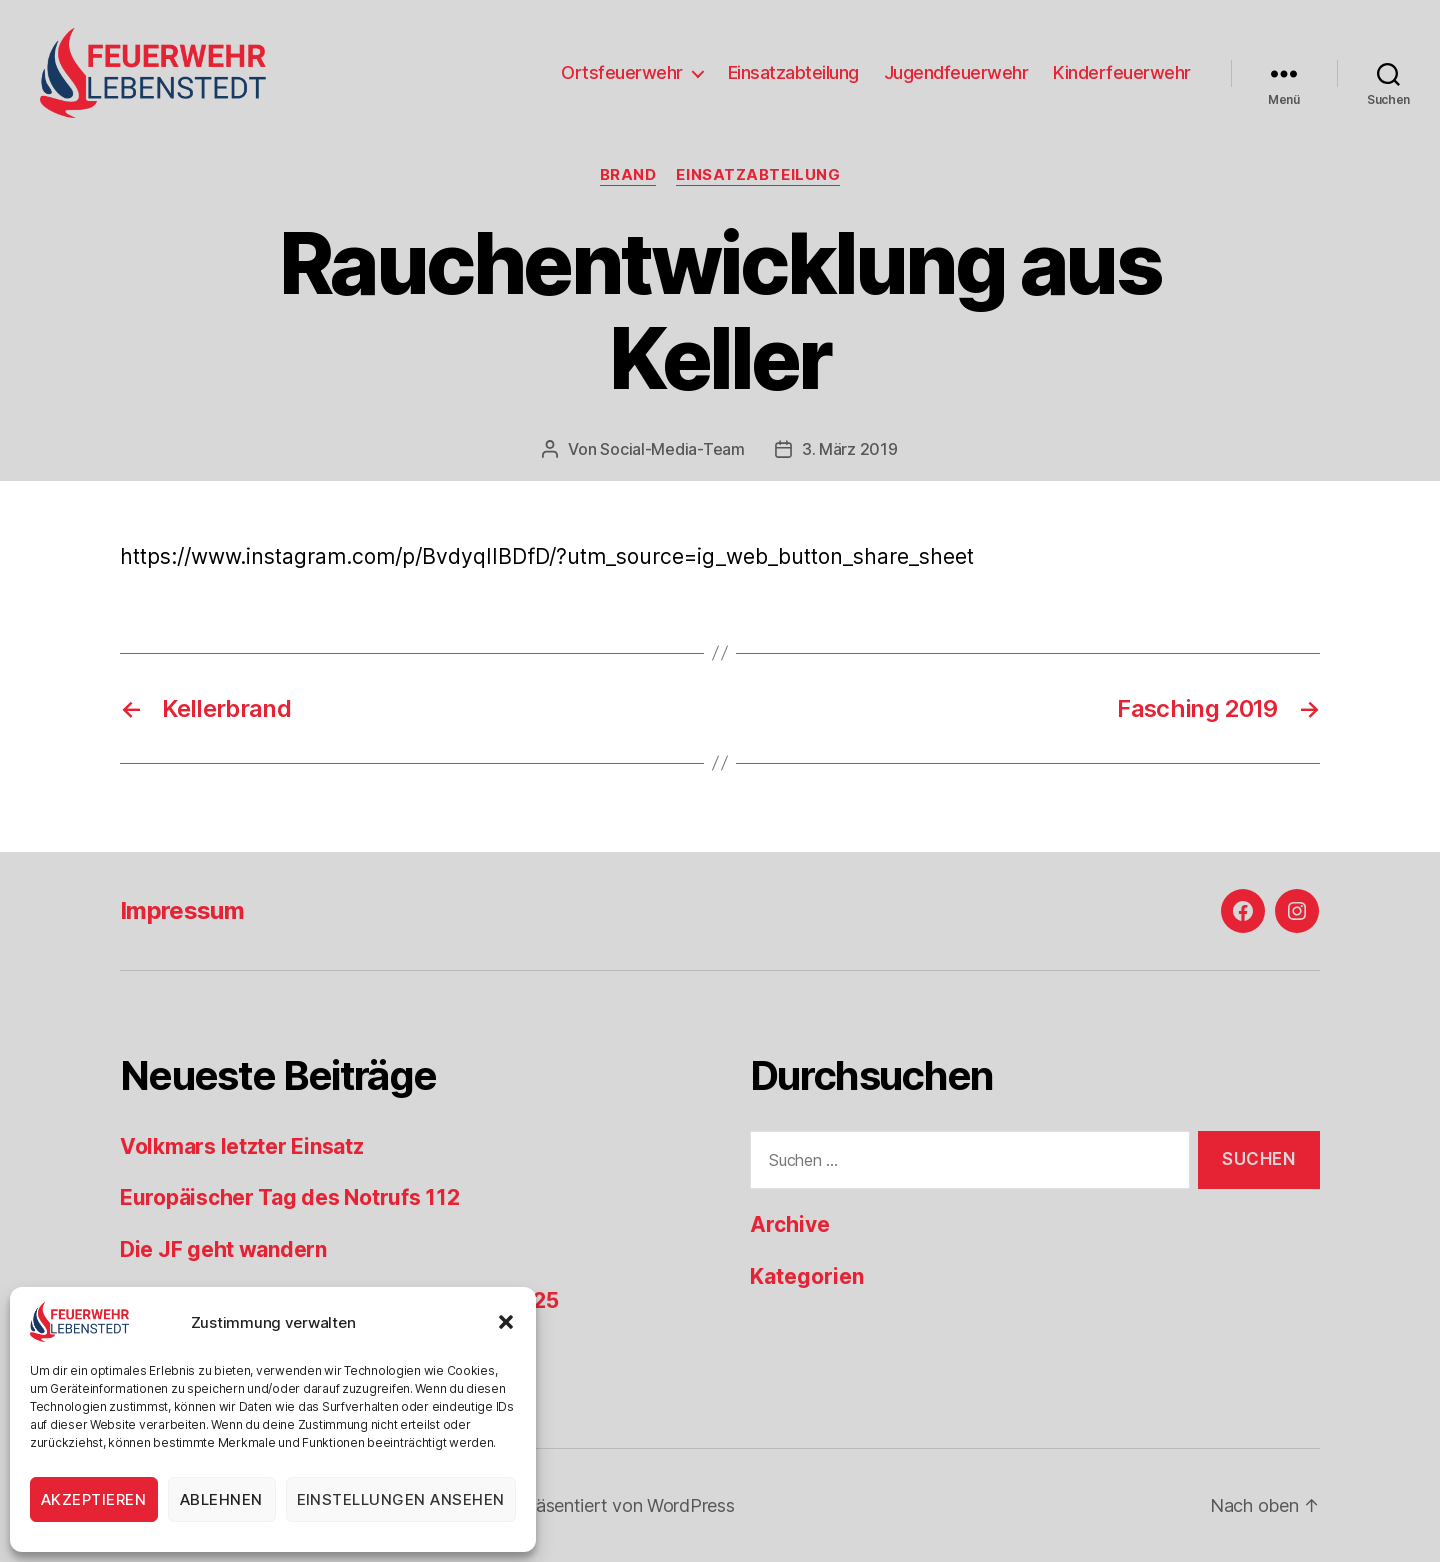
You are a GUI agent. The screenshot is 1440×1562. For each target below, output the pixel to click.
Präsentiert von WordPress (626, 1505)
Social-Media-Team (672, 449)
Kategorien (807, 1276)
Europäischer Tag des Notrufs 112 (289, 1197)
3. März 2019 (850, 449)
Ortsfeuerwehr (622, 72)
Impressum (182, 910)
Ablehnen (221, 1499)
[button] (506, 1322)
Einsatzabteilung (793, 72)
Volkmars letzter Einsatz (242, 1146)
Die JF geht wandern (223, 1249)
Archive (790, 1224)
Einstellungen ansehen (401, 1499)
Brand (628, 175)
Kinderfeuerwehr (1122, 72)
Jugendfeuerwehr (956, 72)
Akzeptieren (94, 1499)
